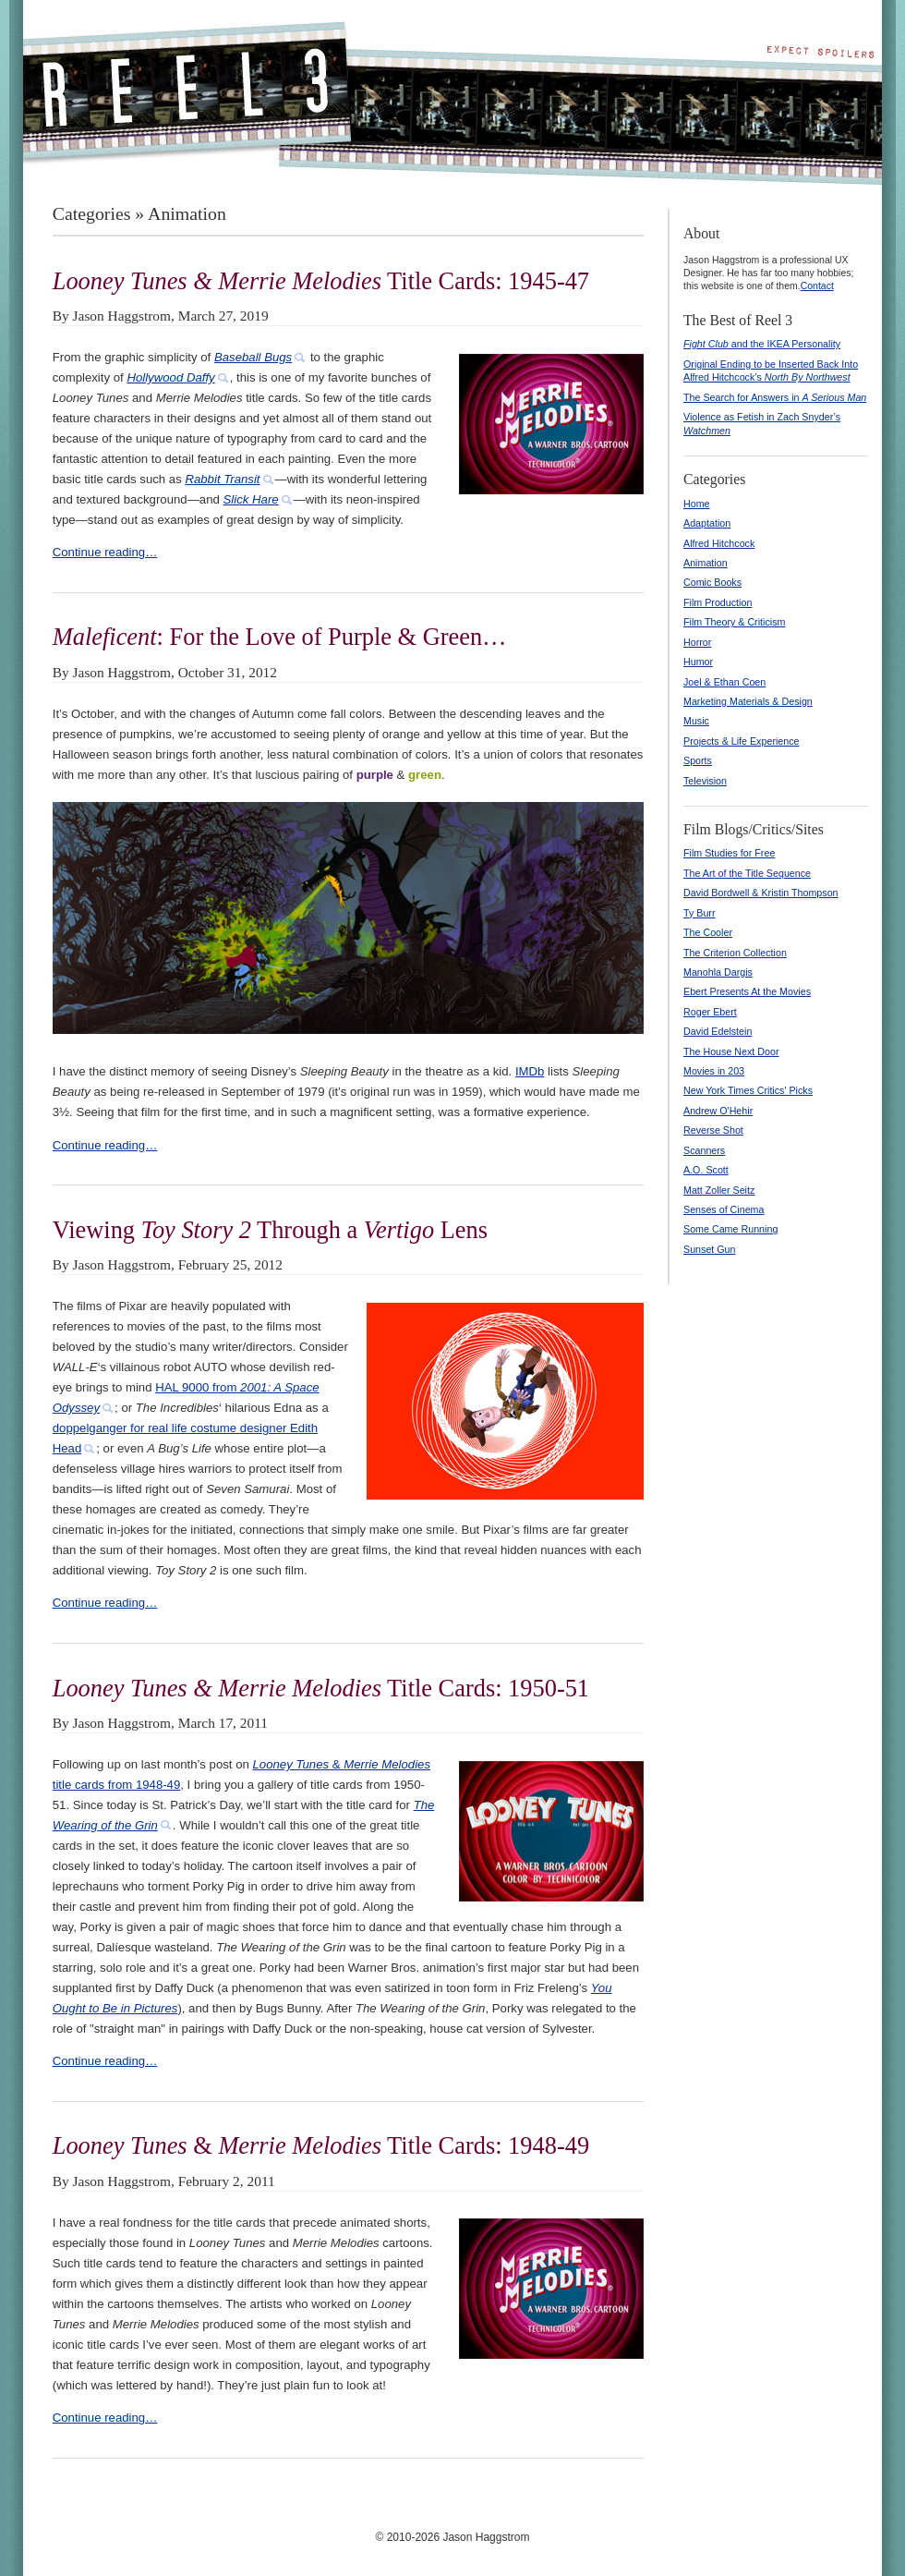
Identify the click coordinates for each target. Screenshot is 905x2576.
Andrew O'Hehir (718, 1110)
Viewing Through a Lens (270, 1230)
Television (705, 780)
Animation (705, 562)
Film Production (717, 602)
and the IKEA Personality (761, 343)
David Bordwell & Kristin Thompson (761, 892)
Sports (697, 760)
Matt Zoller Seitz (718, 1190)
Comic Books (712, 582)
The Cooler (707, 932)
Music (696, 720)
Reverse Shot (713, 1130)
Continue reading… (105, 552)
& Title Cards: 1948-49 (321, 2145)
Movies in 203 (713, 1070)
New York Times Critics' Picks (748, 1090)
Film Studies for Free (729, 852)
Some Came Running (730, 1228)
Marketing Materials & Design (748, 701)
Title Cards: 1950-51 (321, 1688)
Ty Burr (699, 912)
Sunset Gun (709, 1249)
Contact (817, 285)
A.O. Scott (706, 1169)
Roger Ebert (710, 1011)
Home (696, 503)
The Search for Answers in (774, 397)
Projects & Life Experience (741, 741)
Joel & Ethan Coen (724, 681)
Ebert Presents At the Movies (747, 991)
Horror (697, 642)
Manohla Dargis (718, 972)
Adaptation (706, 523)
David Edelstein (717, 1031)
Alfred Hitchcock (718, 543)
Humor (698, 661)
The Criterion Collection (735, 952)
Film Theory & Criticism (734, 621)
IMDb (530, 1071)
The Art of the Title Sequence (747, 873)
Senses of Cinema (723, 1209)
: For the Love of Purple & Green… (280, 636)
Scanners (704, 1150)
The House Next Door (731, 1051)
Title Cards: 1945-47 (321, 281)
